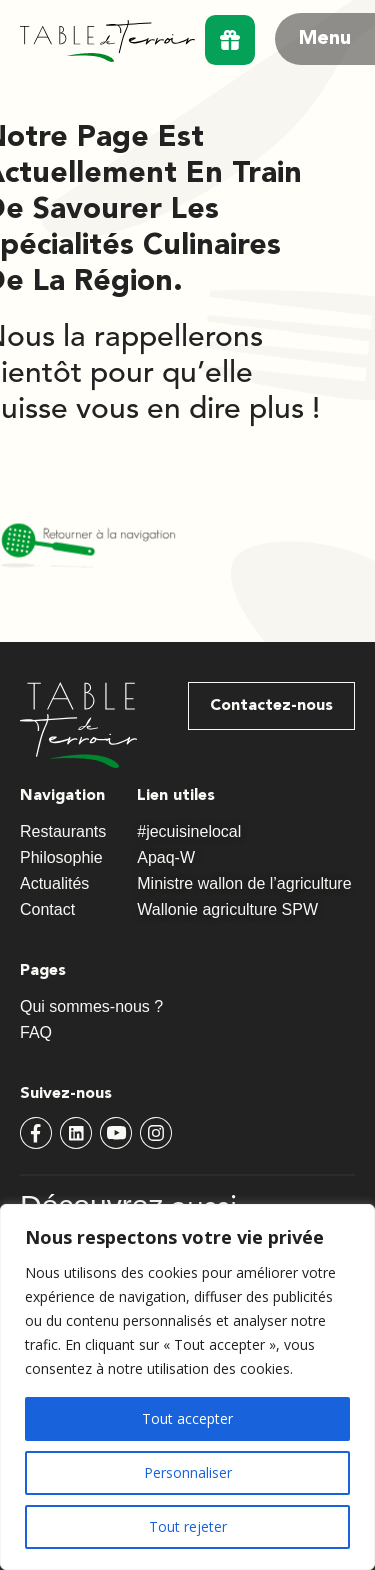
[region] (187, 1387)
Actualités (54, 883)
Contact (47, 909)
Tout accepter (187, 1418)
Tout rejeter (188, 1526)
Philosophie (66, 858)
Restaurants (63, 831)
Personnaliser (188, 1472)
